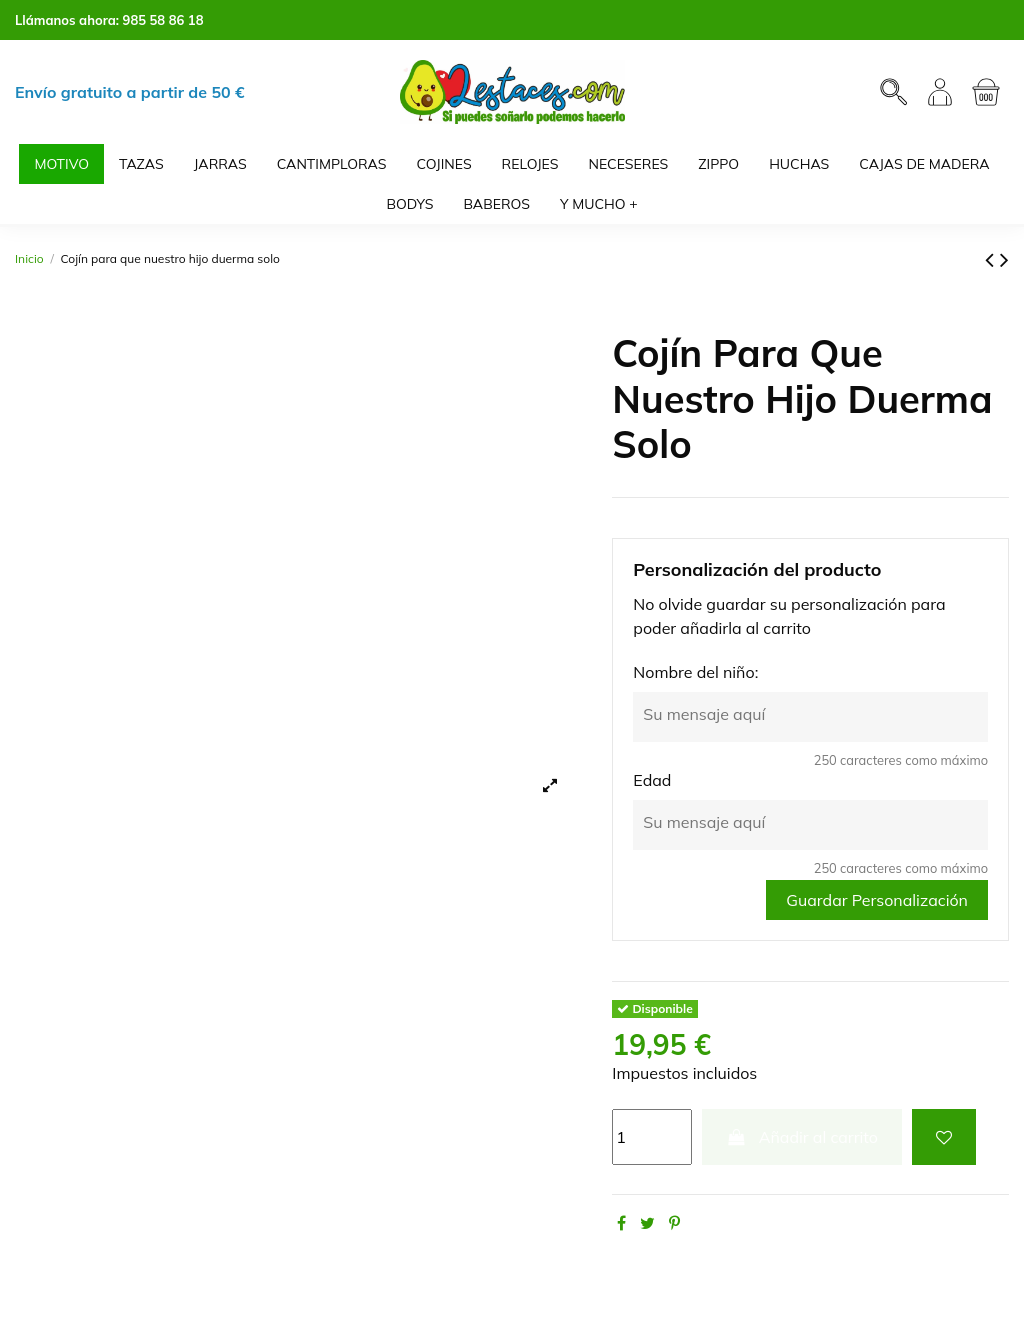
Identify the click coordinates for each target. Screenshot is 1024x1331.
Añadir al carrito (802, 1137)
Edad (652, 780)
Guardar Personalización (877, 900)
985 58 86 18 (163, 20)
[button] (599, 204)
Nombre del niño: (695, 672)
